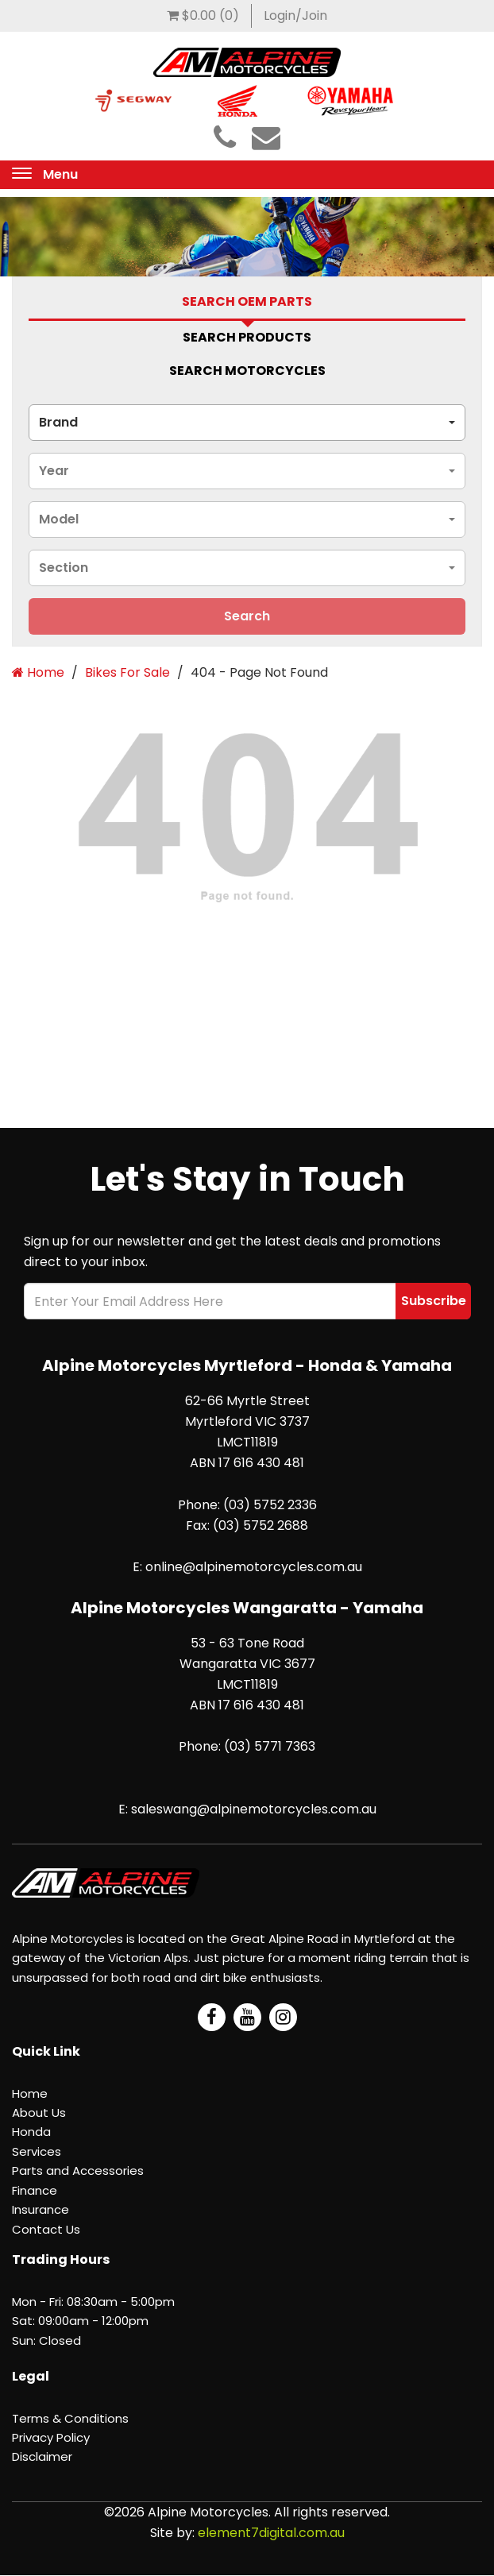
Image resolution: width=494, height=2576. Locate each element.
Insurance (40, 2209)
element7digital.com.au (271, 2533)
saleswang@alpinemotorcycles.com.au (253, 1809)
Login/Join (295, 15)
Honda (31, 2131)
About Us (39, 2112)
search (247, 616)
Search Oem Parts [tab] (247, 301)
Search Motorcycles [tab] (247, 370)
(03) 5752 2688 (260, 1525)
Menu (60, 174)
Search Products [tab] (247, 337)
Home (38, 672)
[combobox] (247, 422)
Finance (34, 2190)
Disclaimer (42, 2456)
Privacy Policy (51, 2437)
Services (36, 2151)
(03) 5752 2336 (270, 1505)
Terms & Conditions (70, 2418)
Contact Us (46, 2229)
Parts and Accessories (78, 2170)
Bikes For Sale (127, 672)
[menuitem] (203, 16)
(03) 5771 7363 (269, 1746)
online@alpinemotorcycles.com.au (253, 1567)
